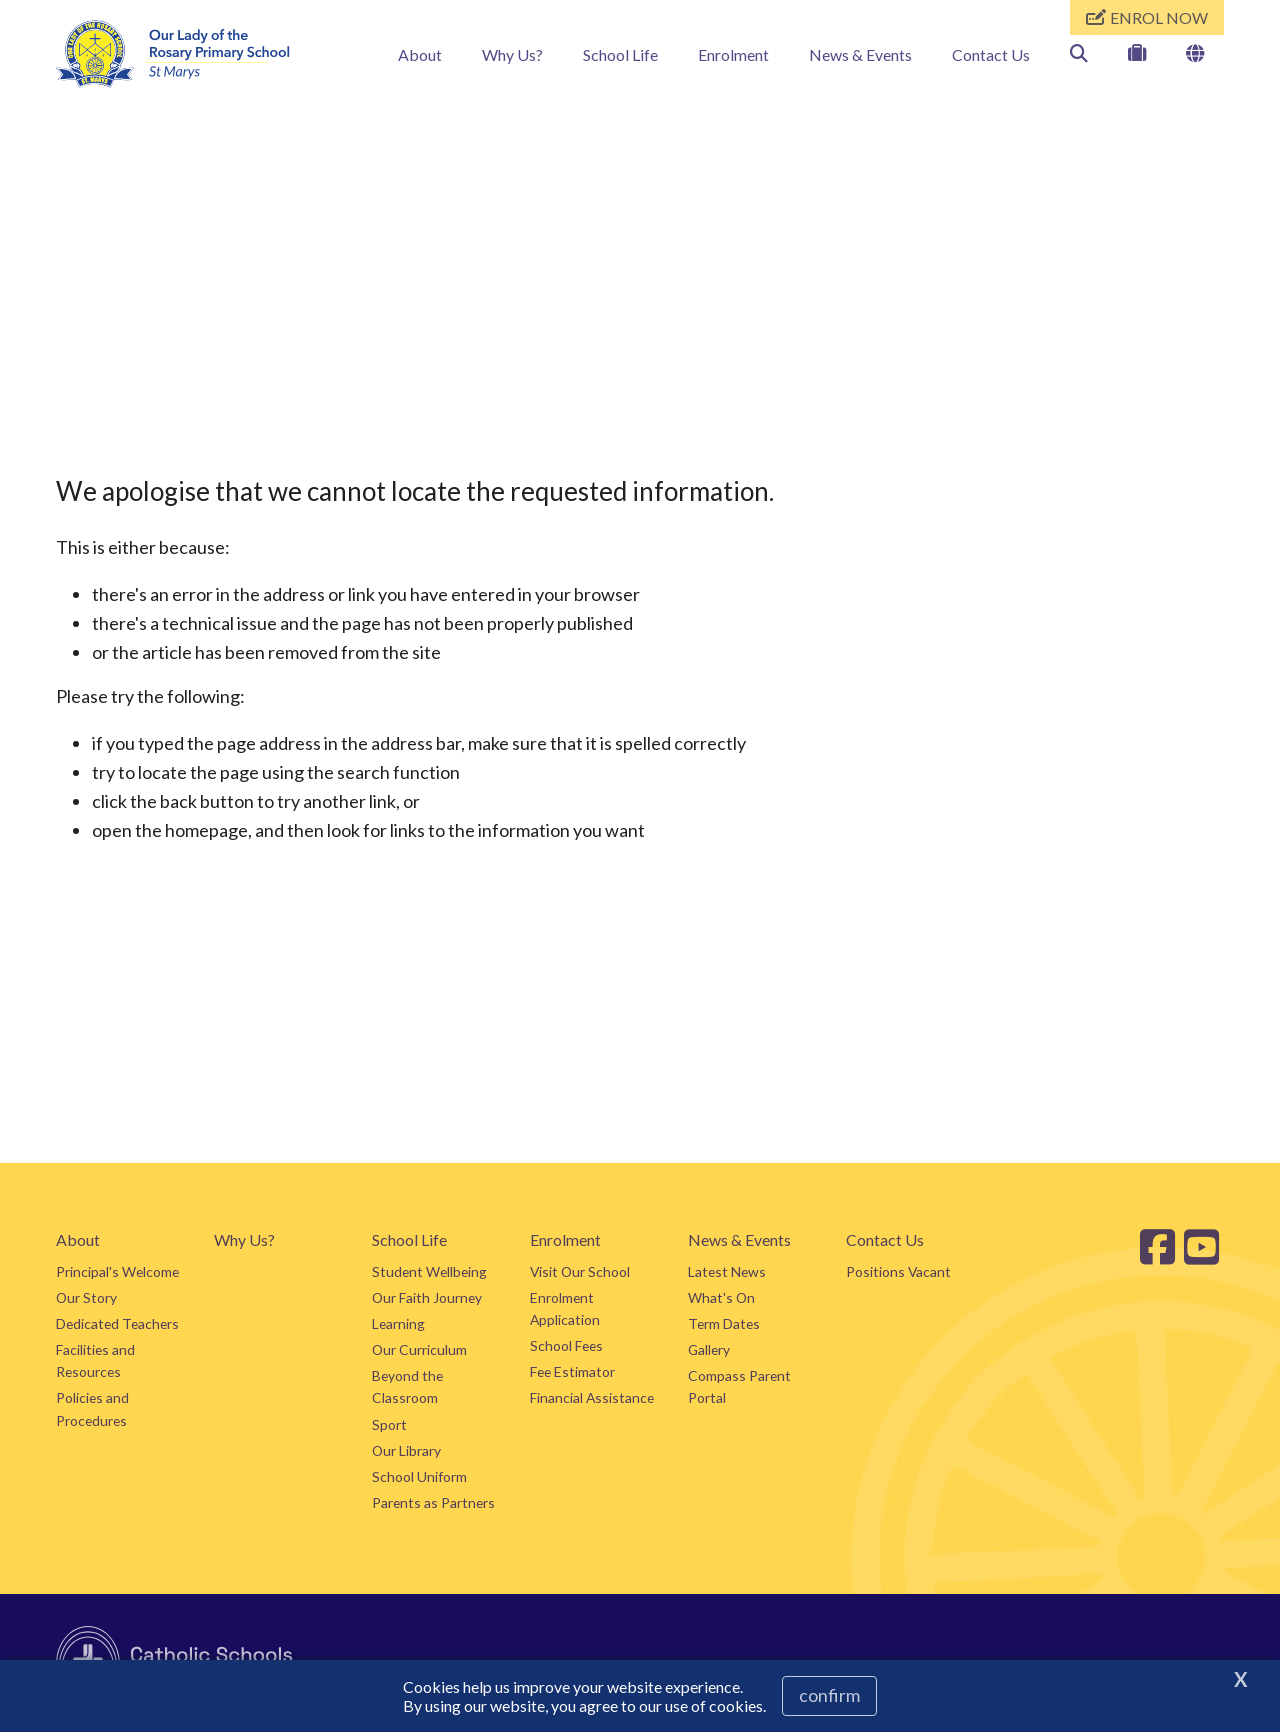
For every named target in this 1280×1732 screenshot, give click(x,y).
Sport (389, 1424)
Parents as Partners (433, 1502)
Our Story (86, 1297)
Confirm (829, 1695)
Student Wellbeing (429, 1271)
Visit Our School (580, 1271)
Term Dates (724, 1323)
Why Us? (512, 54)
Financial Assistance (592, 1397)
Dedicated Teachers (117, 1323)
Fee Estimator (572, 1371)
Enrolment (733, 54)
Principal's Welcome (117, 1271)
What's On (721, 1297)
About (420, 54)
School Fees (566, 1345)
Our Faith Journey (427, 1297)
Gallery (709, 1349)
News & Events (860, 54)
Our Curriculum (419, 1349)
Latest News (727, 1271)
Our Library (406, 1450)
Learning (398, 1323)
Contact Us (991, 54)
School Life (620, 54)
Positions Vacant (898, 1271)
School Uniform (419, 1476)
